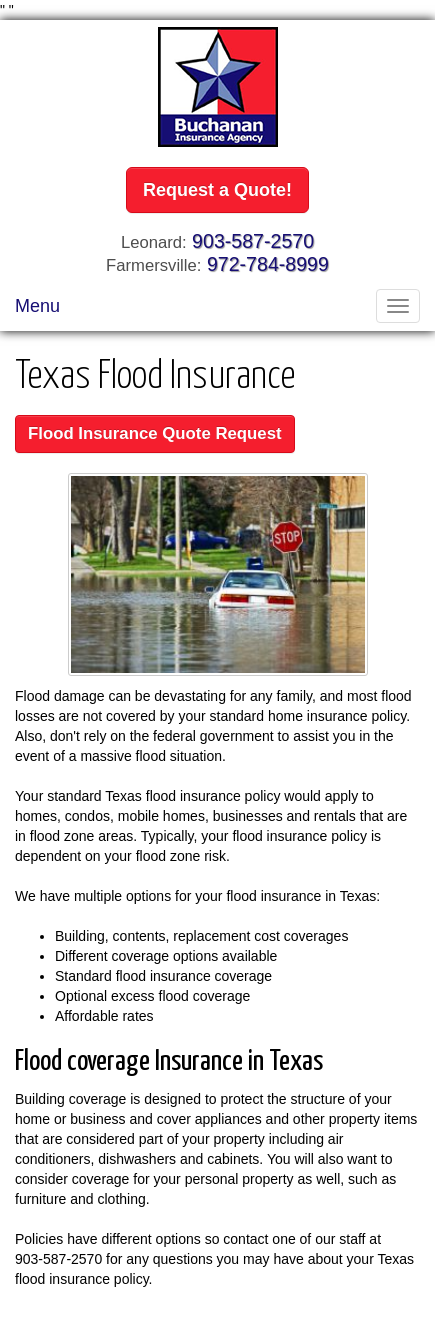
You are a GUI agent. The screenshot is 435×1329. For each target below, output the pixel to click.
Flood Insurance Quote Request (155, 433)
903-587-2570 (253, 241)
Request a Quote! (217, 190)
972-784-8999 (268, 264)
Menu (37, 306)
